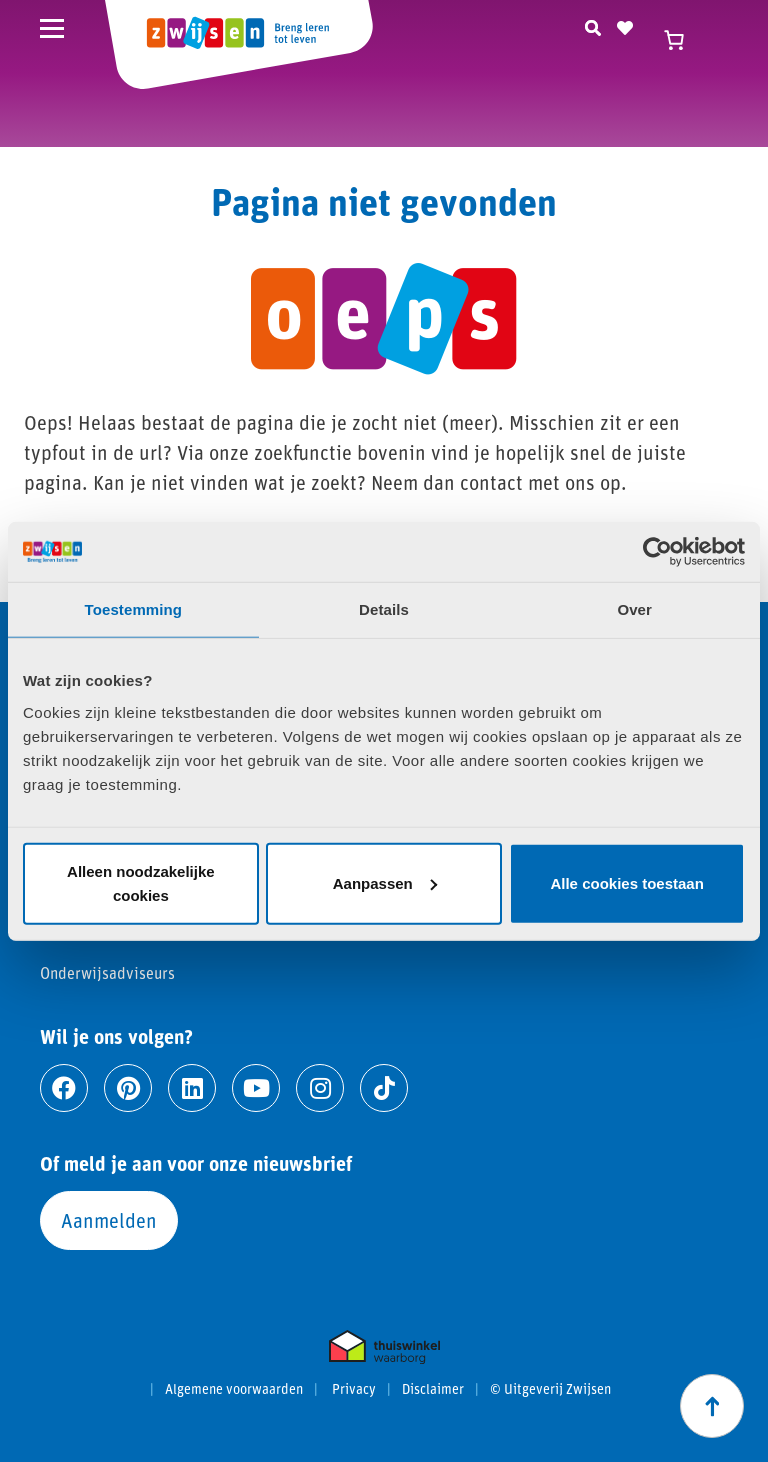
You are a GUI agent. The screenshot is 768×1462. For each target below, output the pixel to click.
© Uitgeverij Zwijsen (550, 1389)
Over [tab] (634, 609)
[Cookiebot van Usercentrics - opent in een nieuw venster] (657, 552)
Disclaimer (433, 1389)
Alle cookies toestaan (626, 882)
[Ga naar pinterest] (128, 1088)
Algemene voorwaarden (234, 1389)
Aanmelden (109, 1220)
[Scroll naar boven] (712, 1406)
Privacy (354, 1389)
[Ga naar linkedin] (192, 1088)
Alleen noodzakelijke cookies (141, 882)
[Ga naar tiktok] (384, 1088)
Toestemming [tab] (134, 609)
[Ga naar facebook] (64, 1088)
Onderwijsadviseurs (107, 972)
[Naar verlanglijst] (625, 25)
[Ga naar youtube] (256, 1088)
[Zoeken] (593, 25)
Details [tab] (384, 609)
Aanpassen (385, 882)
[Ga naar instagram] (320, 1088)
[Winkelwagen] (683, 40)
